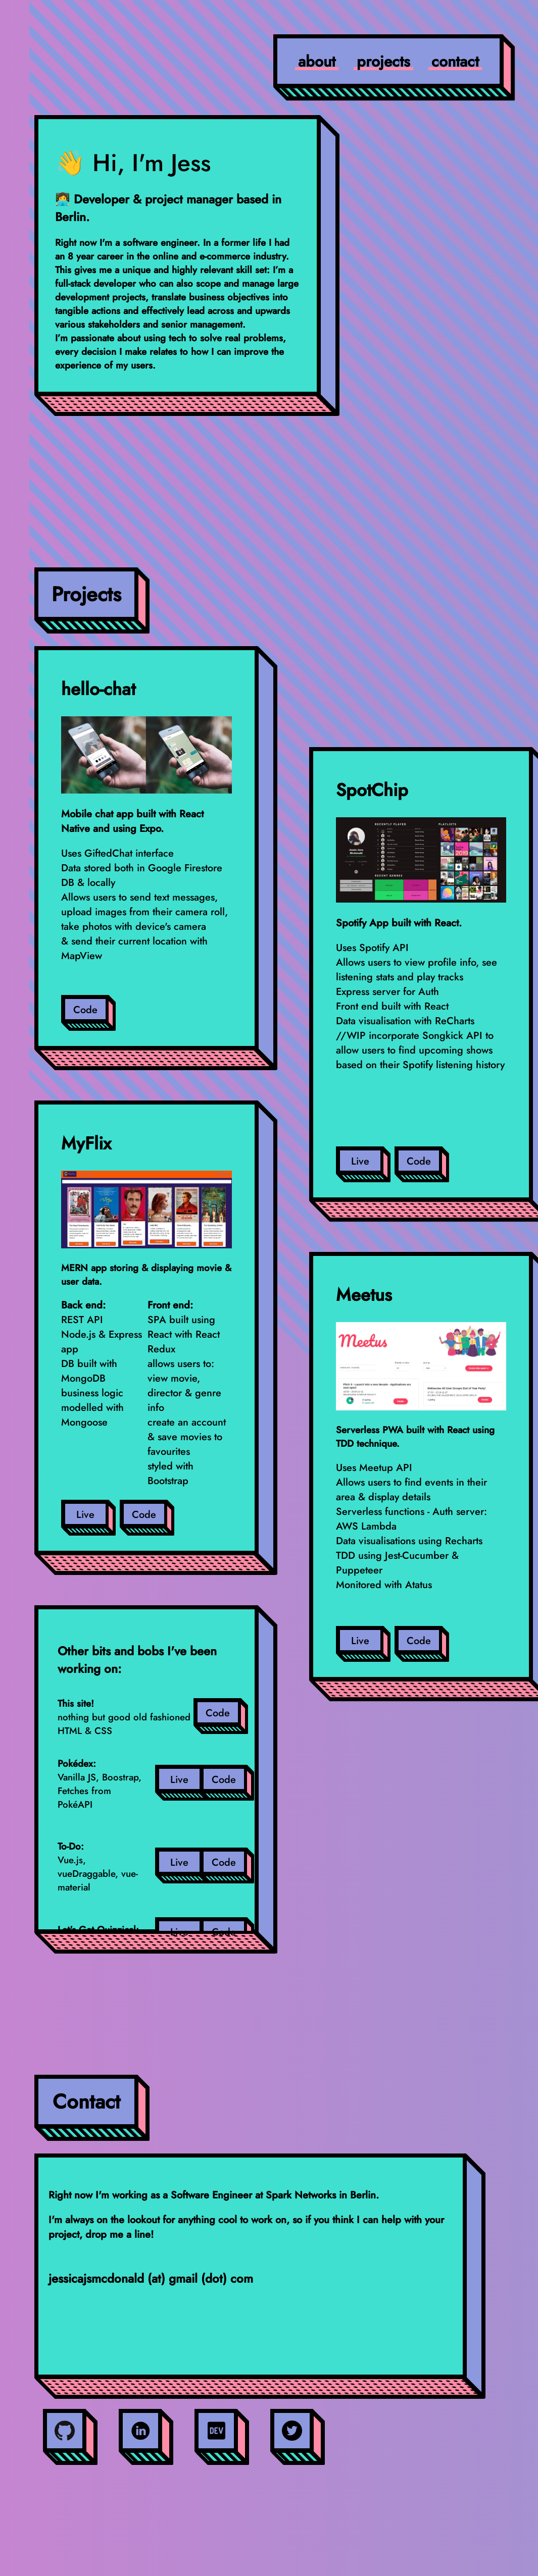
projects (383, 61)
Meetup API (385, 1467)
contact (455, 61)
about (316, 61)
